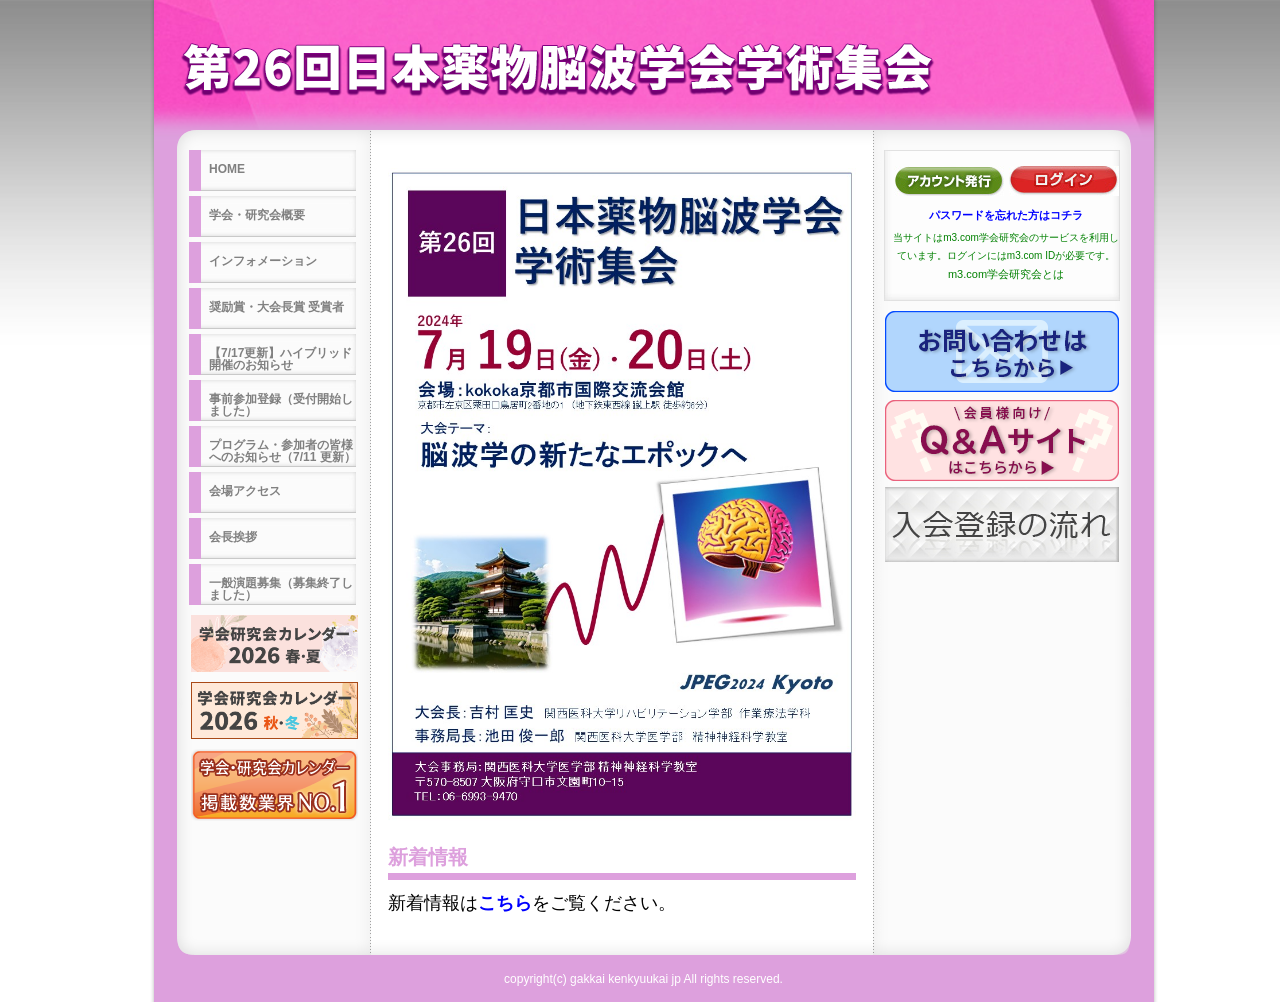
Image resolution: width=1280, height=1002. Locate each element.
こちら (505, 903)
